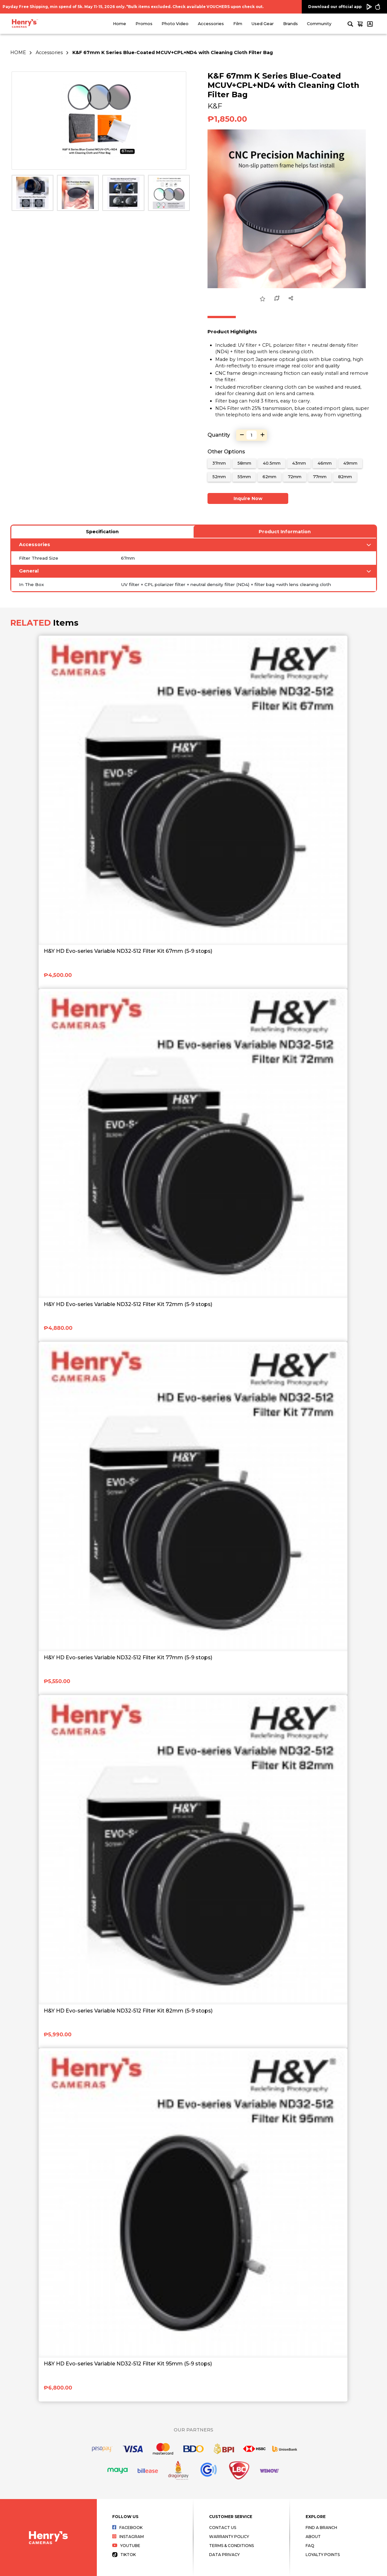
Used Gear (263, 23)
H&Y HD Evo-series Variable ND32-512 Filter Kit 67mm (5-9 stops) (128, 951)
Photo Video (175, 23)
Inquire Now (248, 498)
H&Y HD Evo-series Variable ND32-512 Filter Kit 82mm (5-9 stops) (128, 2011)
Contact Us (222, 2527)
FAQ (310, 2545)
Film (237, 23)
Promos (143, 23)
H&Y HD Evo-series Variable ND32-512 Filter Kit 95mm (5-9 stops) (128, 2364)
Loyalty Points (323, 2554)
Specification (102, 532)
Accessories (211, 23)
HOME (18, 52)
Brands (290, 23)
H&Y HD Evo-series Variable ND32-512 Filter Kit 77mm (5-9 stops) (128, 1657)
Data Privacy (224, 2554)
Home (119, 23)
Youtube (126, 2545)
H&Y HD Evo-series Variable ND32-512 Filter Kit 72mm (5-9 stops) (128, 1304)
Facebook (127, 2527)
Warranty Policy (229, 2536)
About (313, 2536)
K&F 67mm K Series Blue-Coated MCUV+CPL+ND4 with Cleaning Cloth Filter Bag (172, 52)
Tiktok (124, 2554)
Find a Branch (321, 2527)
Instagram (128, 2536)
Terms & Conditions (231, 2545)
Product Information (285, 532)
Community (319, 23)
